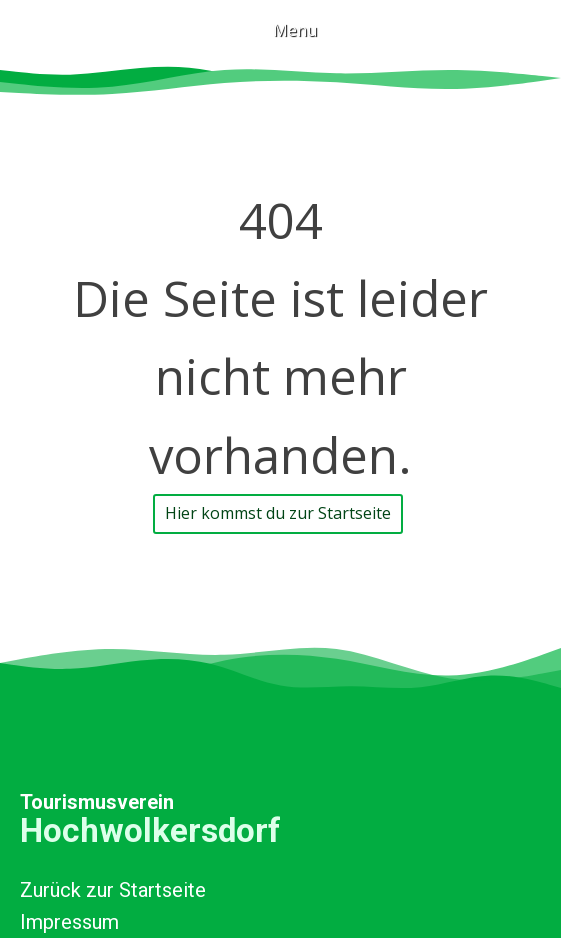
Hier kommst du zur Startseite (278, 513)
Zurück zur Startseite (113, 890)
